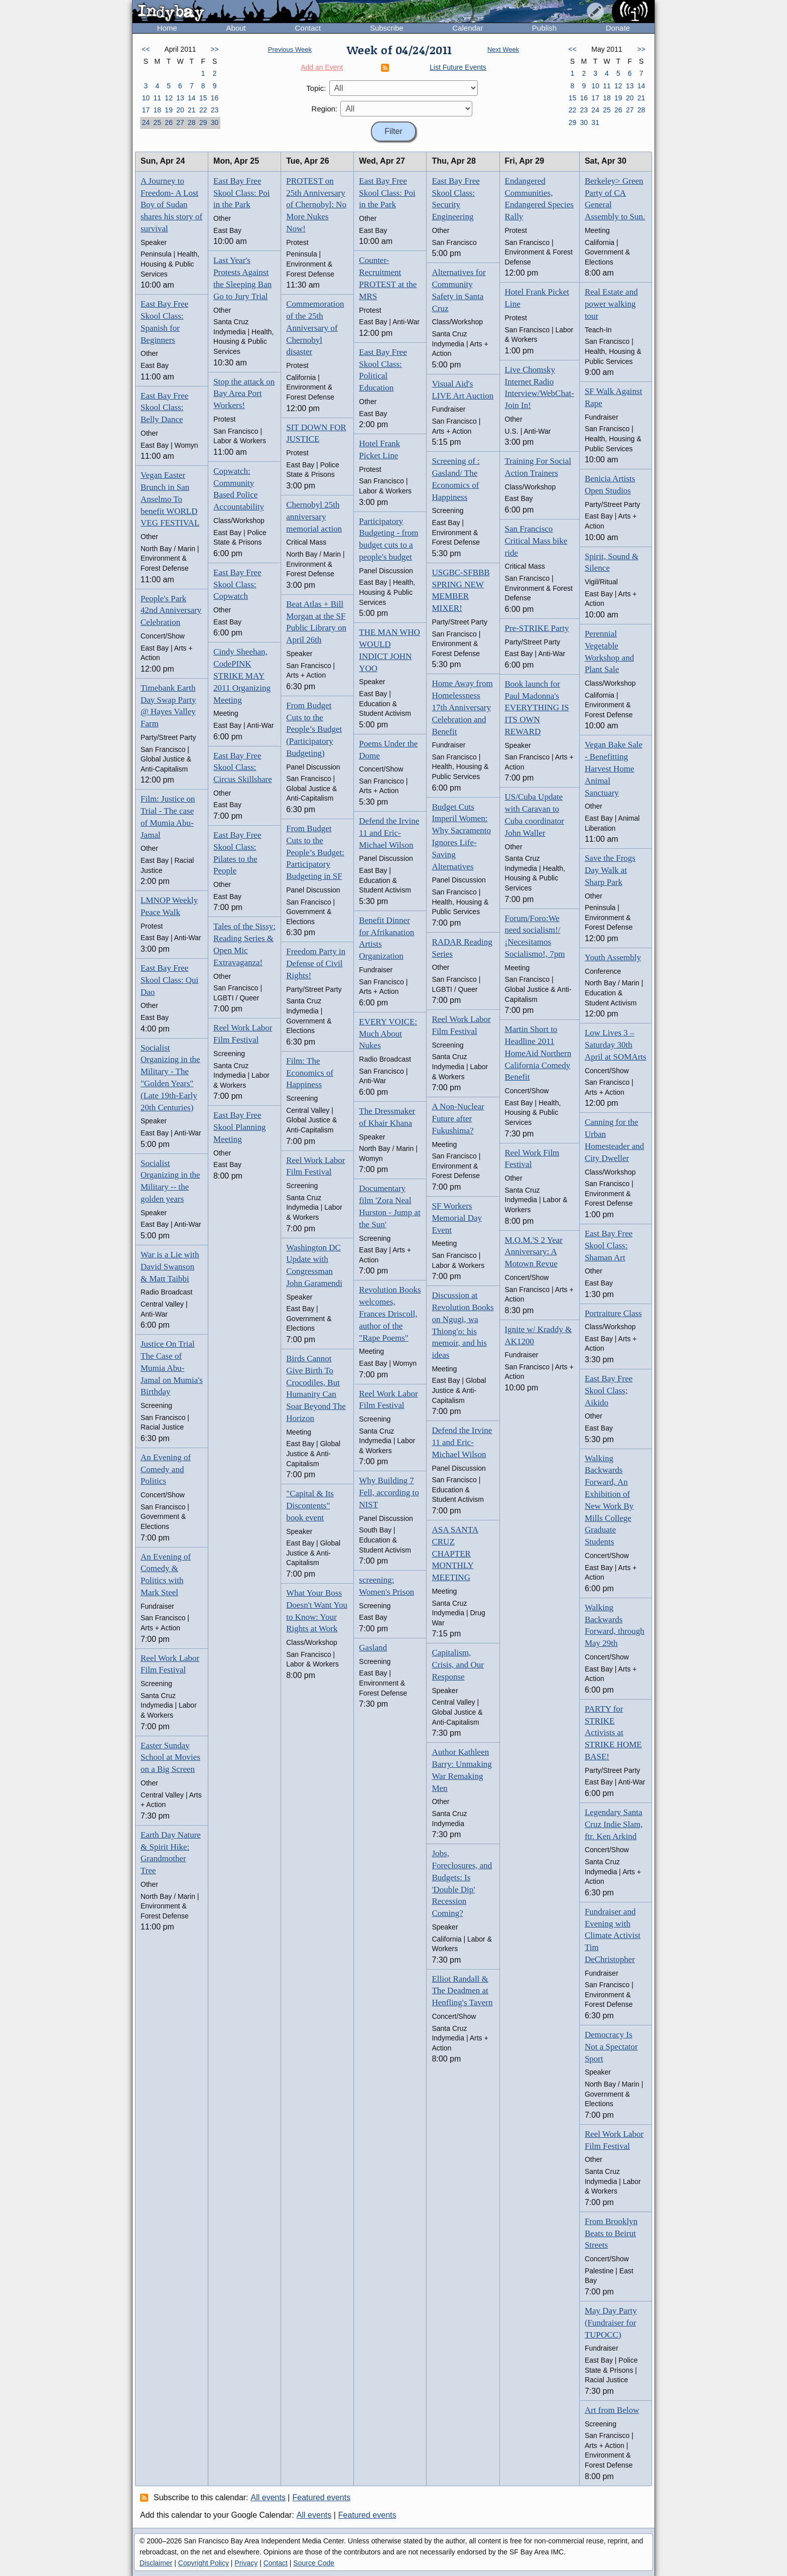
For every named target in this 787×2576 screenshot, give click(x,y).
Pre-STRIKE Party (537, 628)
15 (203, 98)
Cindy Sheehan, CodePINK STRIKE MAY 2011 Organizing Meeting (242, 675)
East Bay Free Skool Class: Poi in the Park (241, 193)
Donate (618, 28)
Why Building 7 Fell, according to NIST (389, 1492)
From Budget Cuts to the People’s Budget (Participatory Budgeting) (314, 729)
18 (157, 110)
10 (146, 98)
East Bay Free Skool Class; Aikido (608, 1390)
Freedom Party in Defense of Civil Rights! (315, 963)
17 (146, 110)
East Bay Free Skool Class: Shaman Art (608, 1245)
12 (169, 98)
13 (180, 98)
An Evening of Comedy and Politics (166, 1469)
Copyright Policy (203, 2563)
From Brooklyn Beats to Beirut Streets (611, 2233)
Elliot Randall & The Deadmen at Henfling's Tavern (462, 1991)
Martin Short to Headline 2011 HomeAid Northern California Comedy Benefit (538, 1053)
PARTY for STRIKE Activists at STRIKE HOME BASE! (613, 1732)
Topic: (316, 88)
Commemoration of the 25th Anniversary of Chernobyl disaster (315, 327)
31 (595, 122)
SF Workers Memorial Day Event (457, 1218)
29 (203, 122)
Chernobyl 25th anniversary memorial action (314, 517)
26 (169, 122)
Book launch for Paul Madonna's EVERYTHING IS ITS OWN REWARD (537, 707)
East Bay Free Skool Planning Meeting (239, 1127)
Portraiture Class (613, 1313)
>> (214, 49)
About (236, 28)
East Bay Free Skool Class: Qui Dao (169, 980)
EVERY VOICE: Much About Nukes (388, 1034)
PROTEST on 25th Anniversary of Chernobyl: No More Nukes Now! (316, 204)
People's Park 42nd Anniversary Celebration (171, 610)
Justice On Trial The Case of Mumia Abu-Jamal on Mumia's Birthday (172, 1367)
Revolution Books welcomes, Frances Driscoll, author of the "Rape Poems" (390, 1313)
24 (146, 122)
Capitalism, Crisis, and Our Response (457, 1665)
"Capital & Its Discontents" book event (310, 1505)
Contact (308, 28)
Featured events (322, 2497)
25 (157, 122)
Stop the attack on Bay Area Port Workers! (244, 394)
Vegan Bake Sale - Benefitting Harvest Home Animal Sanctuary (613, 768)
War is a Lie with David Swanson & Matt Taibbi (170, 1266)
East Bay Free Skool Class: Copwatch (237, 584)
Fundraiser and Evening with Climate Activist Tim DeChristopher (612, 1935)
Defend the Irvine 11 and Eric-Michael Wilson (389, 833)
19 (169, 110)
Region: (325, 108)
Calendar (467, 28)
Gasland (373, 1647)
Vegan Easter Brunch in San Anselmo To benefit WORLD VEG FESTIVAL (170, 499)
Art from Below (612, 2410)
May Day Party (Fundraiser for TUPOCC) (611, 2323)
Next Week (503, 49)
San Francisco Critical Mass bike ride (536, 541)
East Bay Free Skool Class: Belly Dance (164, 408)
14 (192, 98)
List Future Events (458, 67)
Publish (544, 28)
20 (180, 110)
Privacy (245, 2563)
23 (215, 110)
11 (157, 98)
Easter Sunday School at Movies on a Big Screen (170, 1757)
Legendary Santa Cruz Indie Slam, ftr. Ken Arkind (614, 1824)
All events (268, 2497)
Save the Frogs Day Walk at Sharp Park (610, 870)
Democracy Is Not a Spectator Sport (611, 2047)
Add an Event (322, 67)
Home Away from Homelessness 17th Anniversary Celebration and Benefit (462, 707)
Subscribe (387, 28)
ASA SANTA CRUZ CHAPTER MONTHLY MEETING (455, 1553)
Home (167, 28)
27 (180, 122)
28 (192, 122)
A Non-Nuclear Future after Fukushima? (458, 1118)
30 (215, 122)
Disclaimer (156, 2563)
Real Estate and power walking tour (611, 304)
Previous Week (290, 49)
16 (215, 98)
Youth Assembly (613, 957)
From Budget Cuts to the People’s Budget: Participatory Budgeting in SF (315, 852)
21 (192, 110)
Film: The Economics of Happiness (309, 1073)
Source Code (313, 2563)
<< (146, 49)
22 (203, 110)
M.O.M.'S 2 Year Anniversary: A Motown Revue (534, 1252)
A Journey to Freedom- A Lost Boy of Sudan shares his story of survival (171, 204)
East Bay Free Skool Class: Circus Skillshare (242, 768)
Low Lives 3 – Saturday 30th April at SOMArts (615, 1045)
